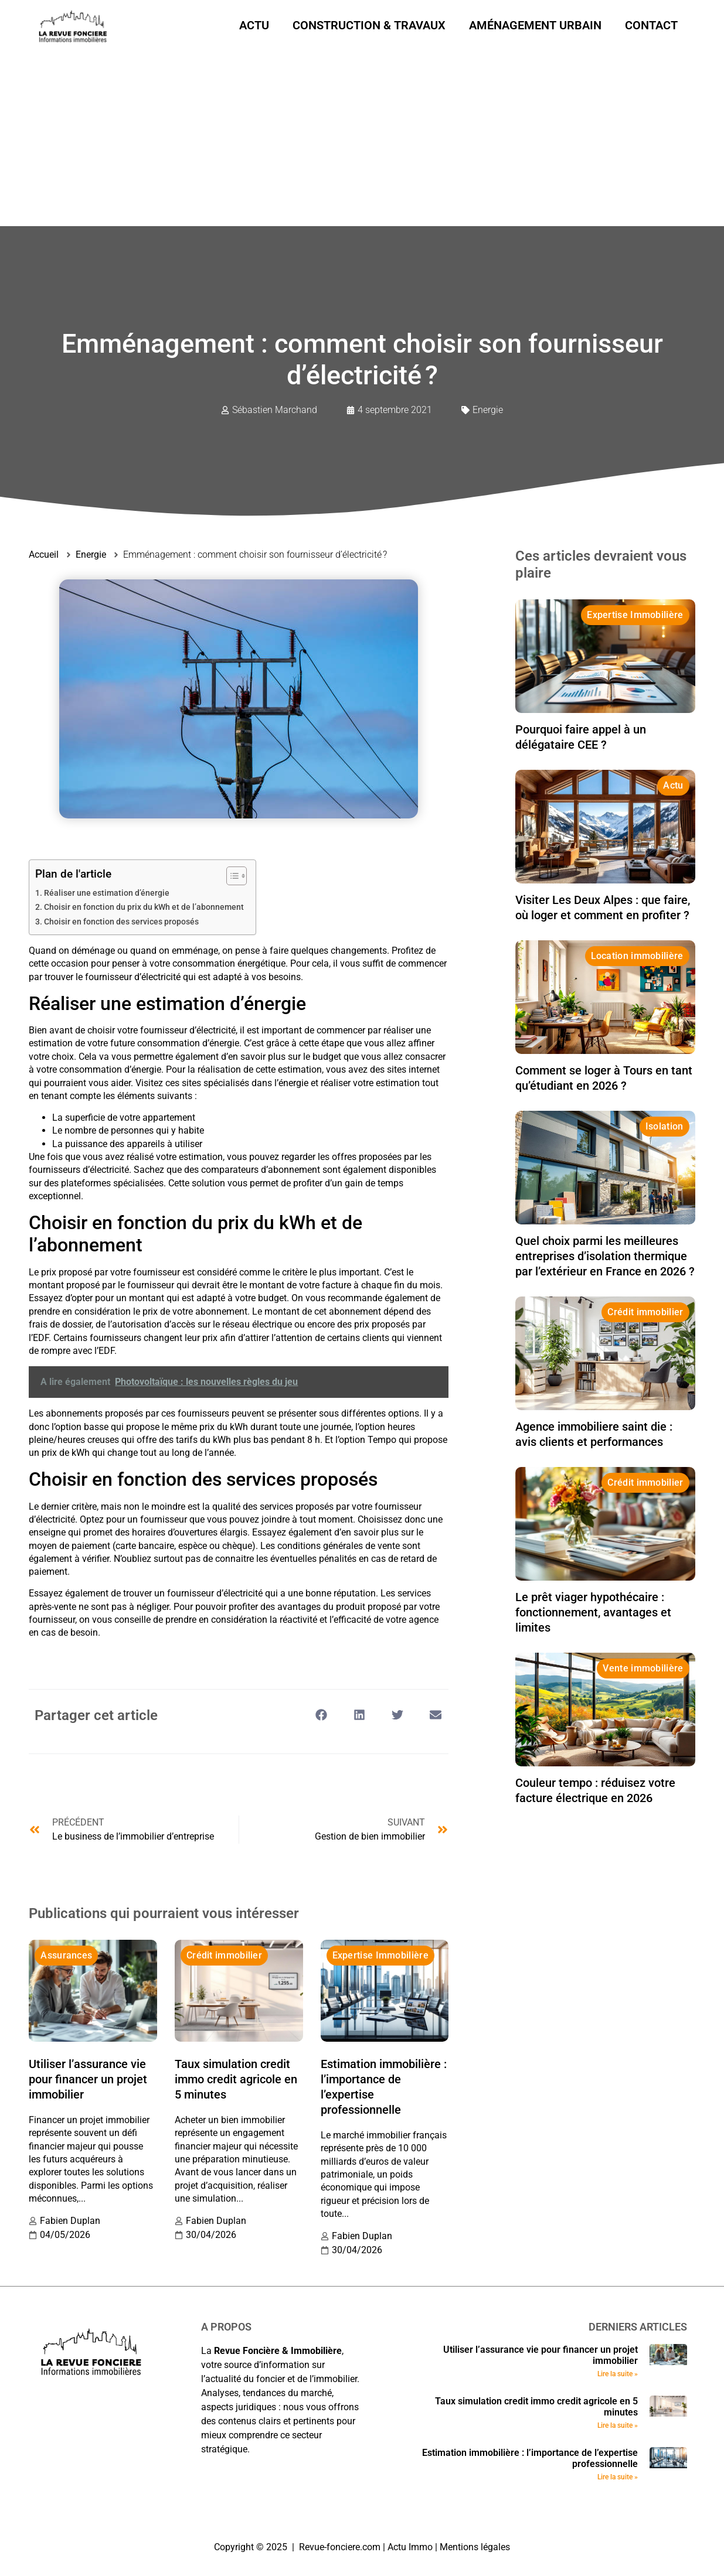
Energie (488, 409)
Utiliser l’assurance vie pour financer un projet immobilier (88, 2079)
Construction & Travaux (369, 25)
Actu (254, 25)
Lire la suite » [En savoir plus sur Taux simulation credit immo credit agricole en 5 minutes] (617, 2425)
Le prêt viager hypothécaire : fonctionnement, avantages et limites (593, 1612)
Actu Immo (410, 2547)
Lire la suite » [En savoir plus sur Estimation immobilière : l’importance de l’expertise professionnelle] (617, 2477)
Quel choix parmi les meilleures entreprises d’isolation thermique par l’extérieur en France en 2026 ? (605, 1256)
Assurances (66, 1955)
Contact (651, 25)
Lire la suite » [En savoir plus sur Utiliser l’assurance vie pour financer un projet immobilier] (617, 2374)
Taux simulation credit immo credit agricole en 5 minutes (236, 2079)
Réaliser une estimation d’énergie (106, 893)
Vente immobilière (643, 1668)
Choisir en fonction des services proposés (121, 922)
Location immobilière (637, 955)
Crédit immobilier (224, 1955)
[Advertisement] (362, 138)
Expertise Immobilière (380, 1955)
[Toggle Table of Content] (230, 876)
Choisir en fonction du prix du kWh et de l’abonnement (144, 907)
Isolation (664, 1126)
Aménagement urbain (535, 25)
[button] (321, 1714)
